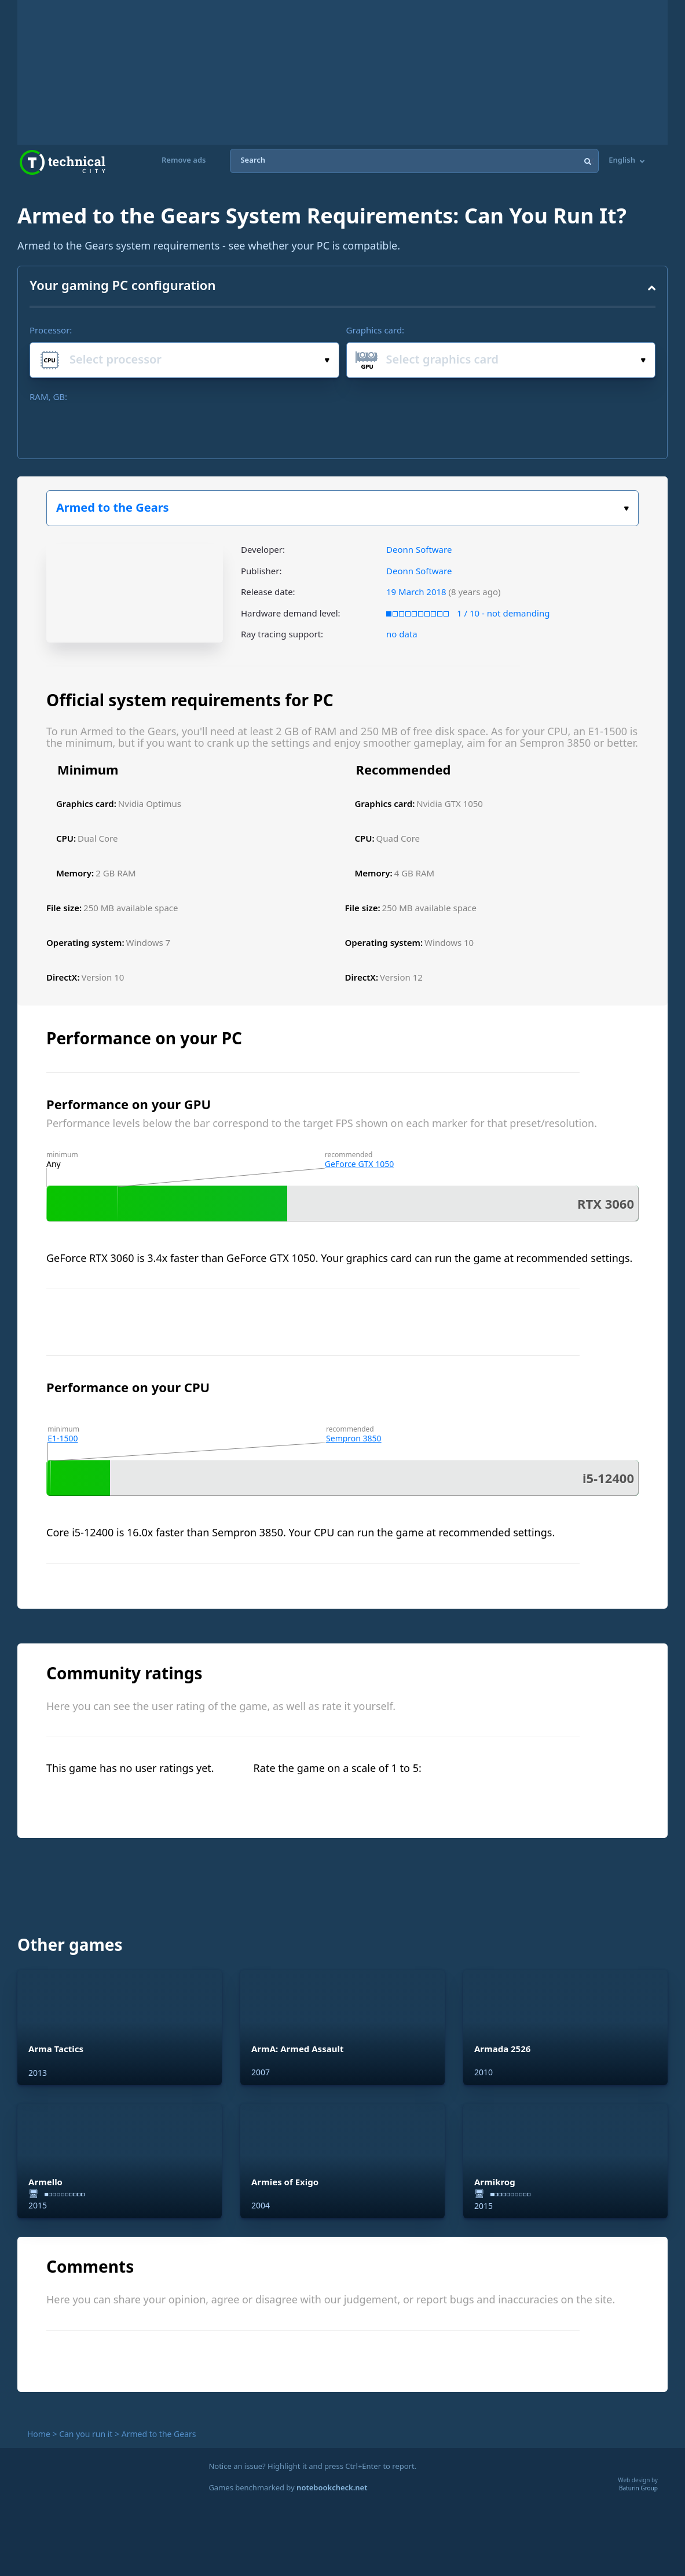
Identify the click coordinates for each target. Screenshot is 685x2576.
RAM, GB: (48, 396)
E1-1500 (62, 1438)
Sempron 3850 (354, 1438)
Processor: (51, 330)
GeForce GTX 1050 (359, 1163)
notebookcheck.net (331, 2487)
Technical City (62, 162)
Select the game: (626, 509)
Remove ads (184, 160)
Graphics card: (375, 330)
